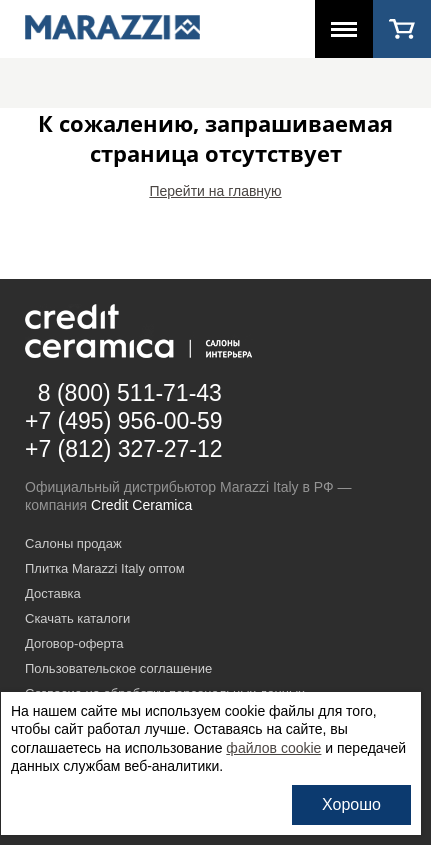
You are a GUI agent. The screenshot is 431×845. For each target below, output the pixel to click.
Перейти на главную (215, 191)
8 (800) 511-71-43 (130, 393)
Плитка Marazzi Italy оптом (105, 568)
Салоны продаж (73, 543)
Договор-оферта (74, 643)
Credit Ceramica (141, 505)
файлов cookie (273, 748)
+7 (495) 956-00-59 (124, 421)
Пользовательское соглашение (118, 668)
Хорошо (351, 804)
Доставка (53, 593)
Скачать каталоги (77, 618)
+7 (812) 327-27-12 (124, 449)
